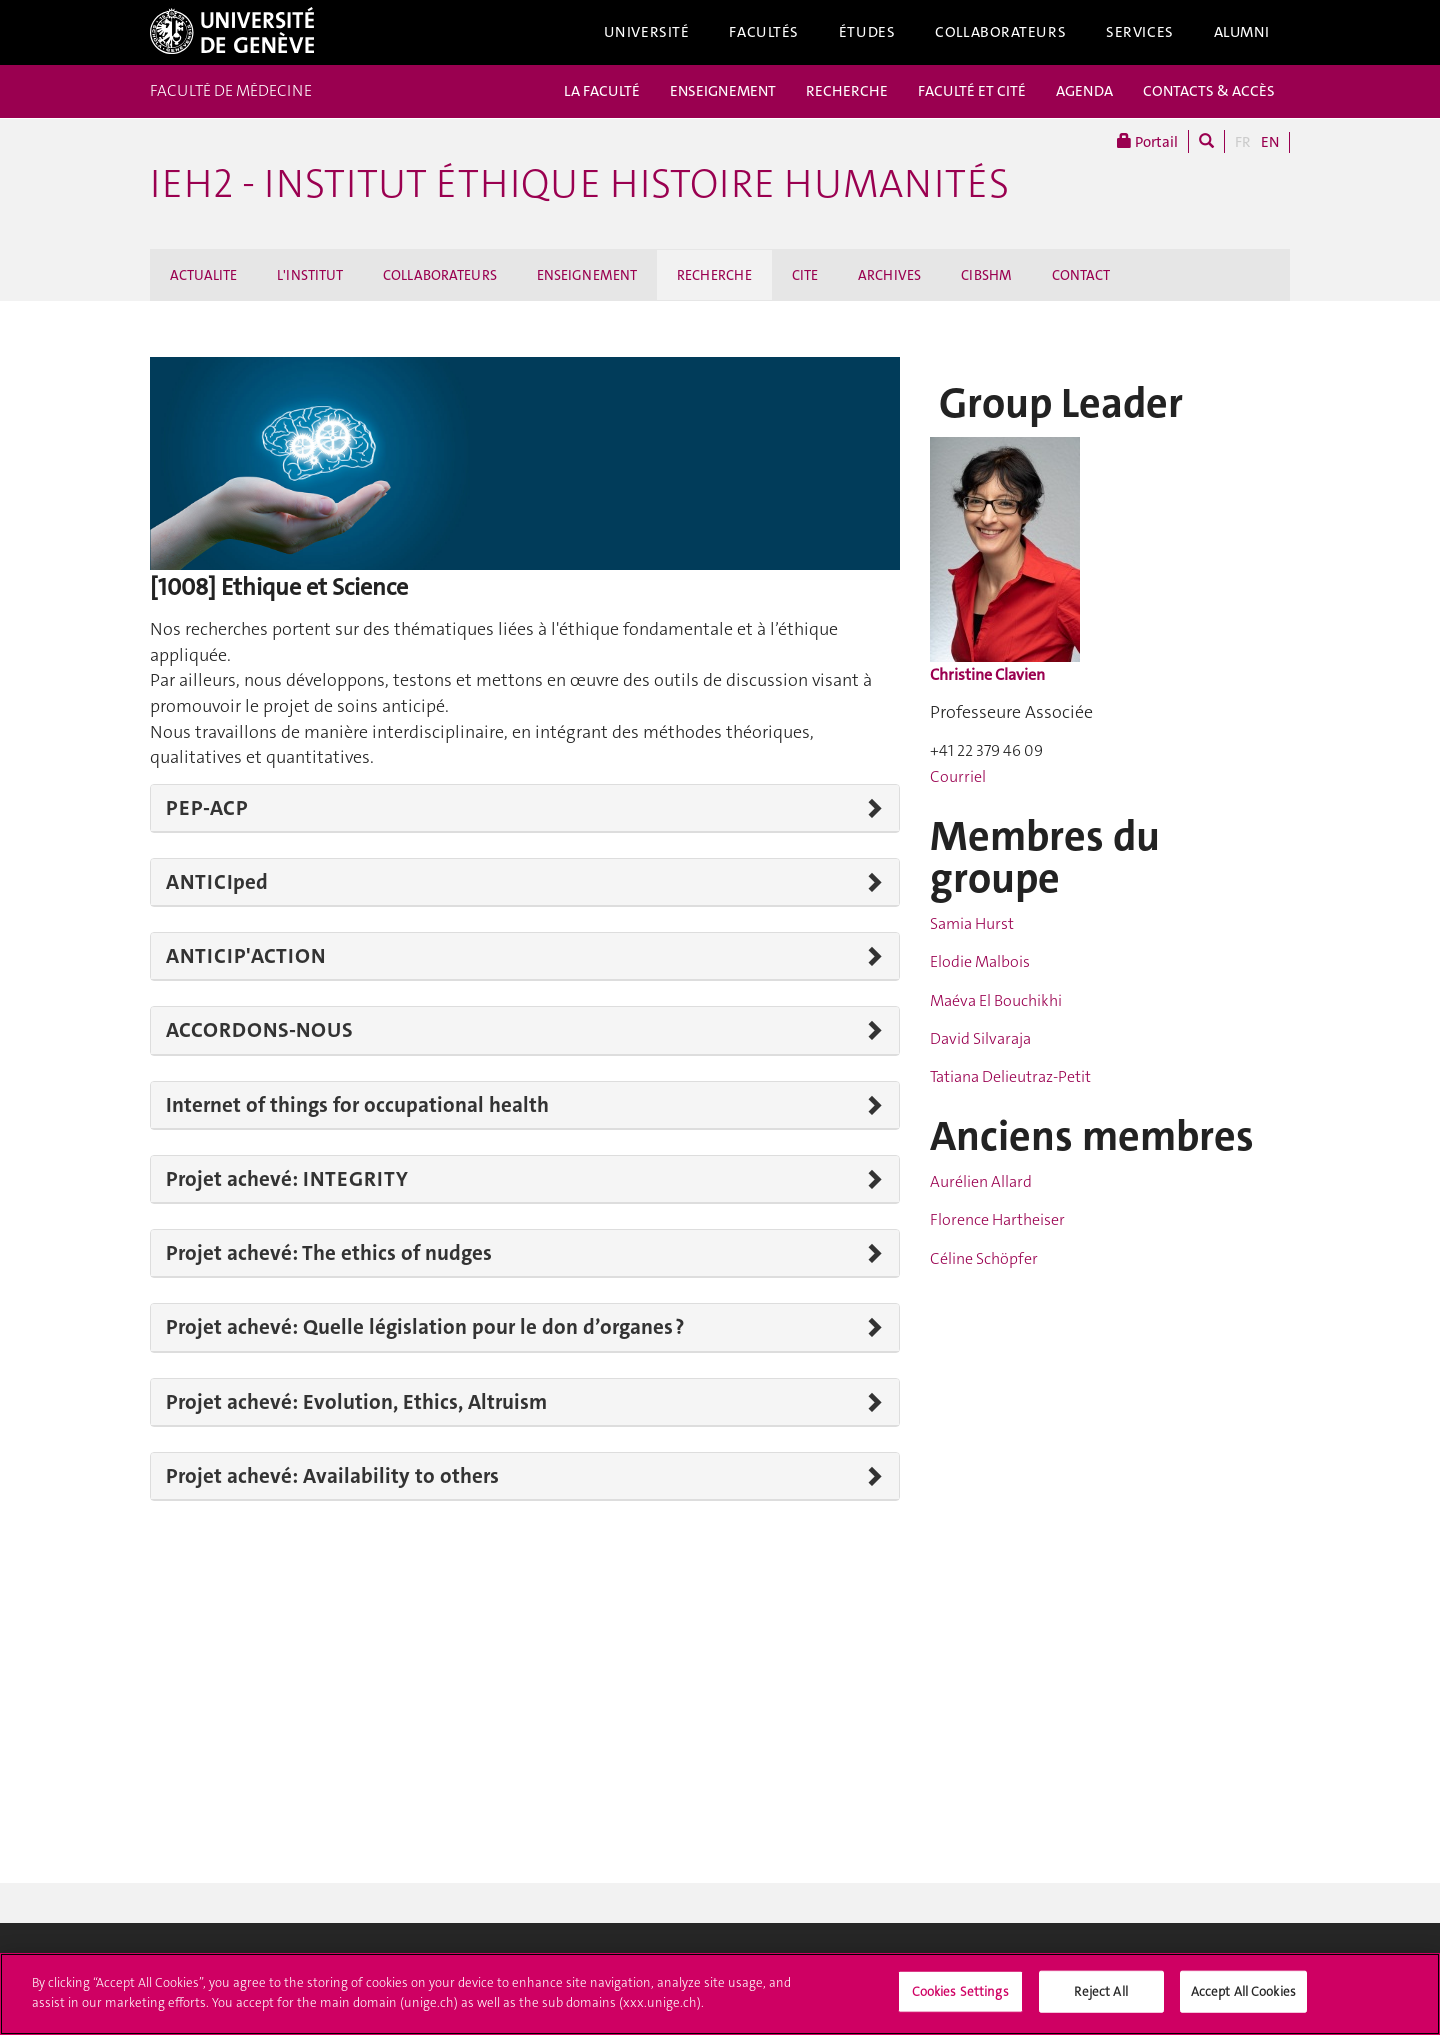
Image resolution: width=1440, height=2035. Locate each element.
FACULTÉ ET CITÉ (972, 91)
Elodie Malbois (980, 961)
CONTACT (1081, 275)
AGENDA (1084, 91)
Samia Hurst (972, 923)
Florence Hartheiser (997, 1219)
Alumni (1242, 32)
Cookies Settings (960, 1997)
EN (1270, 142)
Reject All (1100, 1997)
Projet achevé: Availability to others (332, 1476)
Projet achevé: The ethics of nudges (329, 1253)
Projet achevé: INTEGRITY (287, 1179)
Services (1140, 32)
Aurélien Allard (981, 1181)
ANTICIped (217, 882)
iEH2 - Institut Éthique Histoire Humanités (579, 184)
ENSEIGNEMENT (723, 91)
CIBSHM (986, 275)
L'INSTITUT (310, 275)
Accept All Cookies (1243, 1997)
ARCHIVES (889, 275)
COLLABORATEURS (440, 275)
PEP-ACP (207, 808)
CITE (805, 275)
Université (647, 32)
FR (1243, 142)
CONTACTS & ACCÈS (1209, 91)
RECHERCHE (847, 91)
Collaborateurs (1000, 32)
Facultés (764, 32)
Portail (1147, 141)
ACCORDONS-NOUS (259, 1030)
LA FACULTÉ (602, 91)
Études (867, 32)
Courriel (958, 776)
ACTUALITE (203, 275)
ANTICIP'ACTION (245, 956)
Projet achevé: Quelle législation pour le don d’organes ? (425, 1327)
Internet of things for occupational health (357, 1105)
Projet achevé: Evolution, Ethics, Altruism (356, 1402)
